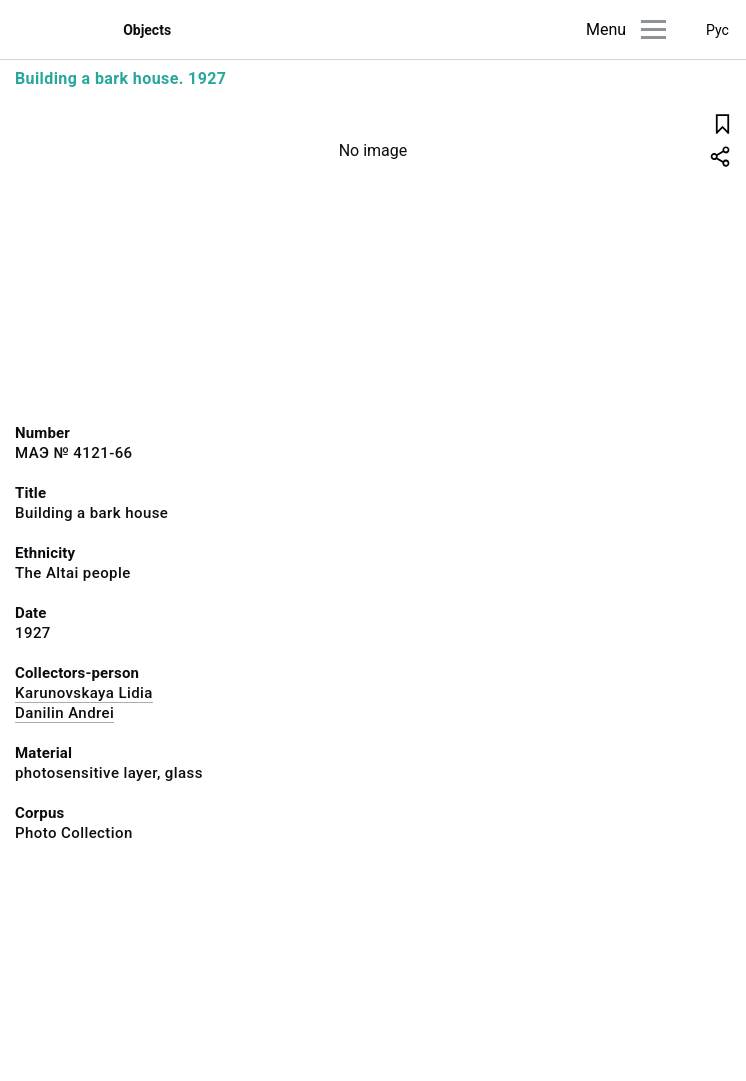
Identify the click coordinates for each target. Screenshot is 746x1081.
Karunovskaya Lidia (84, 693)
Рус (717, 30)
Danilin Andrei (64, 713)
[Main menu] (653, 29)
